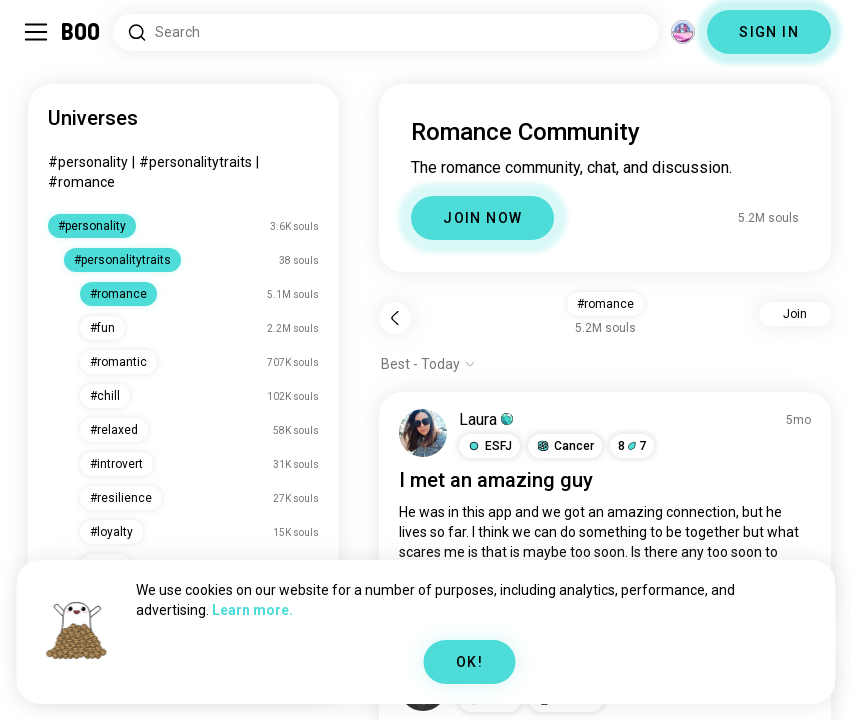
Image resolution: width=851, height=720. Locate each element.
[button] (489, 446)
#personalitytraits (195, 162)
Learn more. (252, 610)
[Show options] (428, 364)
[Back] (395, 318)
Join (795, 314)
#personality (88, 162)
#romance (81, 182)
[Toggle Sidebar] (36, 32)
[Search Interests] (386, 32)
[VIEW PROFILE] (423, 433)
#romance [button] (605, 304)
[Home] (81, 32)
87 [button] (632, 446)
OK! (469, 662)
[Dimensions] (683, 32)
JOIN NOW (482, 218)
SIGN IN (769, 32)
